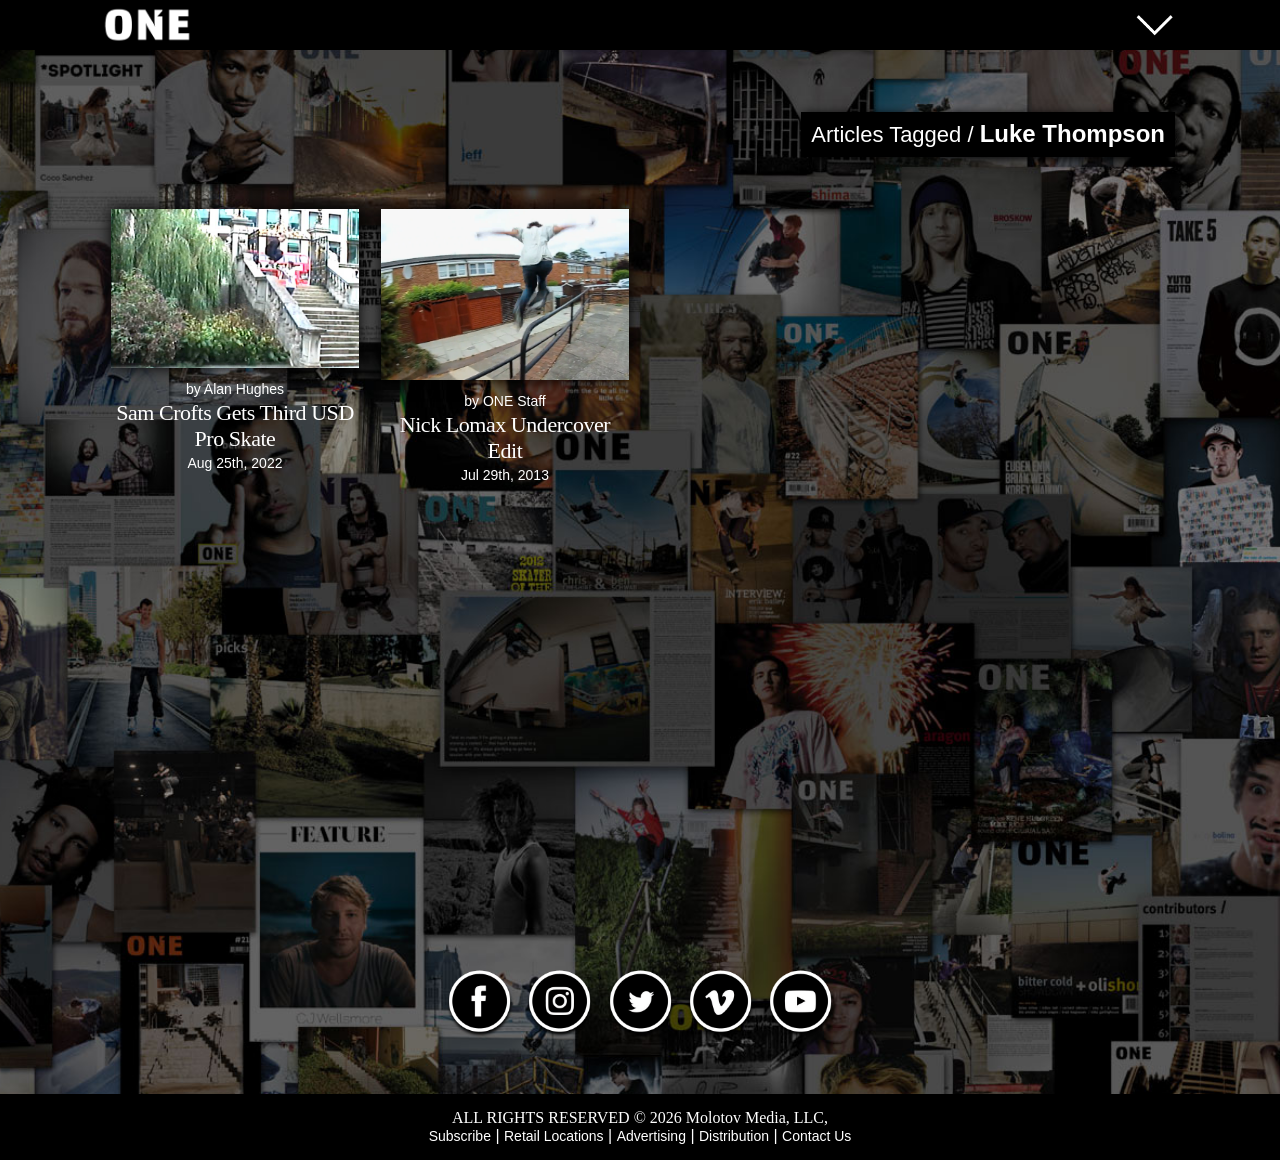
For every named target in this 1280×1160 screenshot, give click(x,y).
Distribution (734, 1136)
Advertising (651, 1136)
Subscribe (460, 1136)
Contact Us (816, 1136)
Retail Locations (554, 1136)
